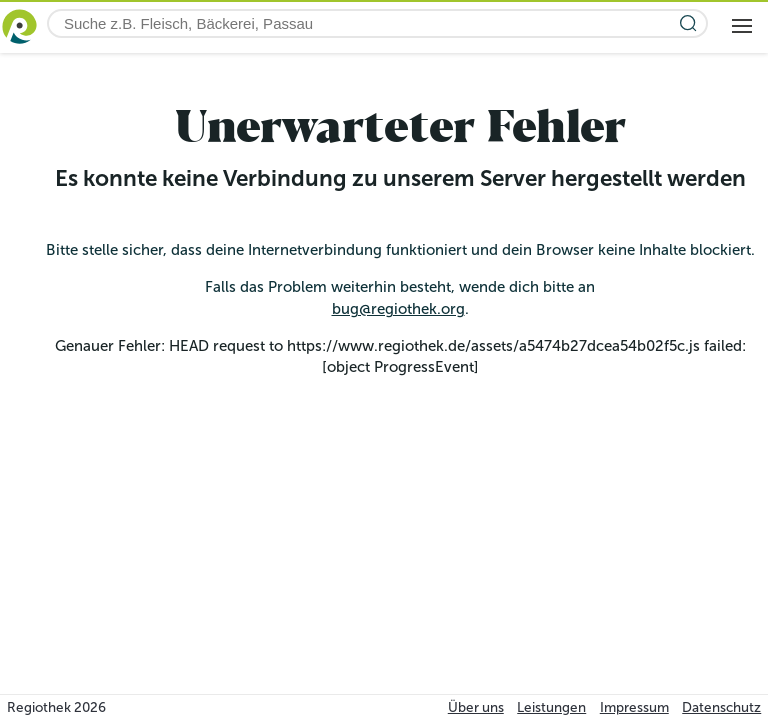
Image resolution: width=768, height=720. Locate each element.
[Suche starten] (688, 23)
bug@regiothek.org (398, 309)
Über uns (476, 707)
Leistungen (551, 707)
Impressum (634, 707)
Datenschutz (721, 707)
